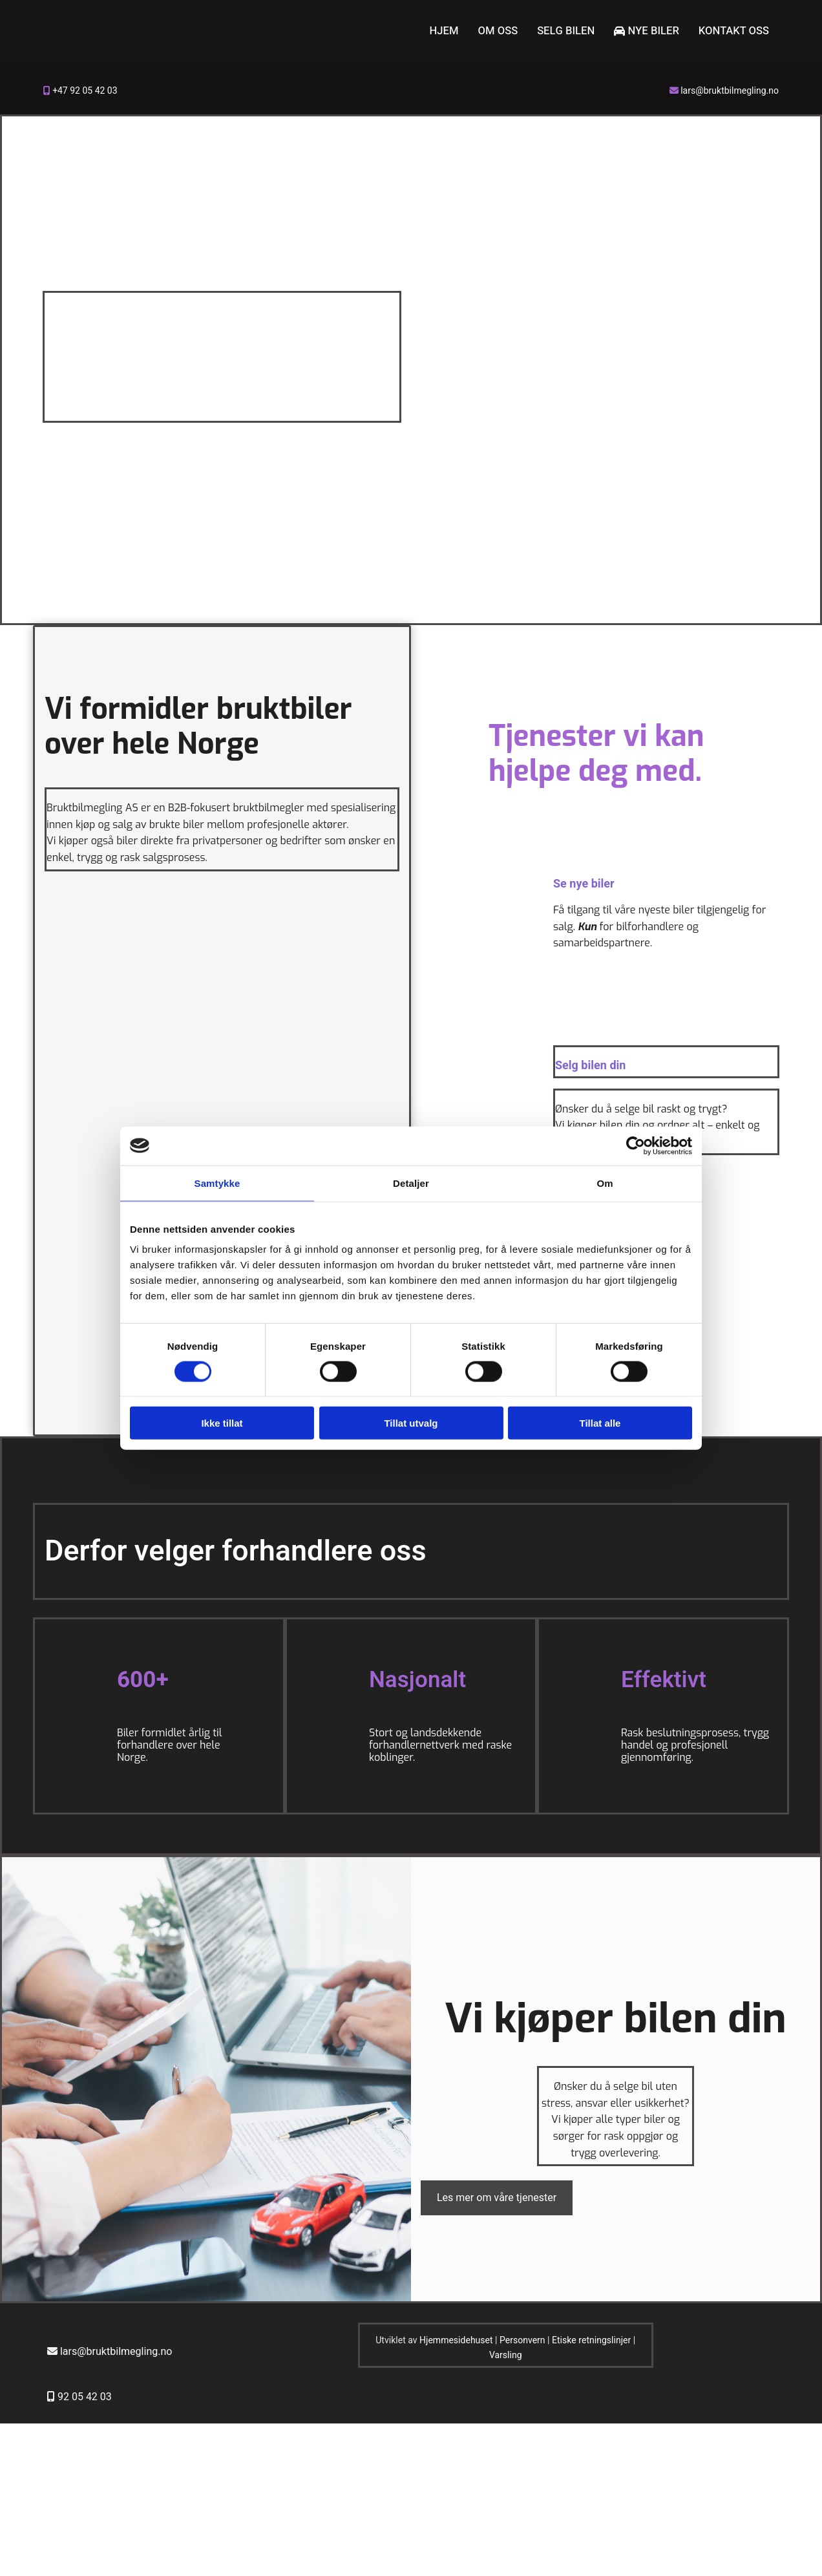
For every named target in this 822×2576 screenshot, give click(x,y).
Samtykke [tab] (217, 1182)
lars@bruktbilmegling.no (729, 91)
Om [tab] (604, 1182)
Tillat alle (600, 1423)
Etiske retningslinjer (591, 2341)
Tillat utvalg (410, 1423)
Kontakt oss (735, 31)
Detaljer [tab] (411, 1182)
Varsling (505, 2355)
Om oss (506, 31)
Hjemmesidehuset (456, 2341)
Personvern (522, 2341)
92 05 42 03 (85, 2397)
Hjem (453, 31)
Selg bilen (572, 31)
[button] (497, 2198)
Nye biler (651, 31)
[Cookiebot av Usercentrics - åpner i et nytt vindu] (635, 1145)
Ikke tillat (221, 1423)
